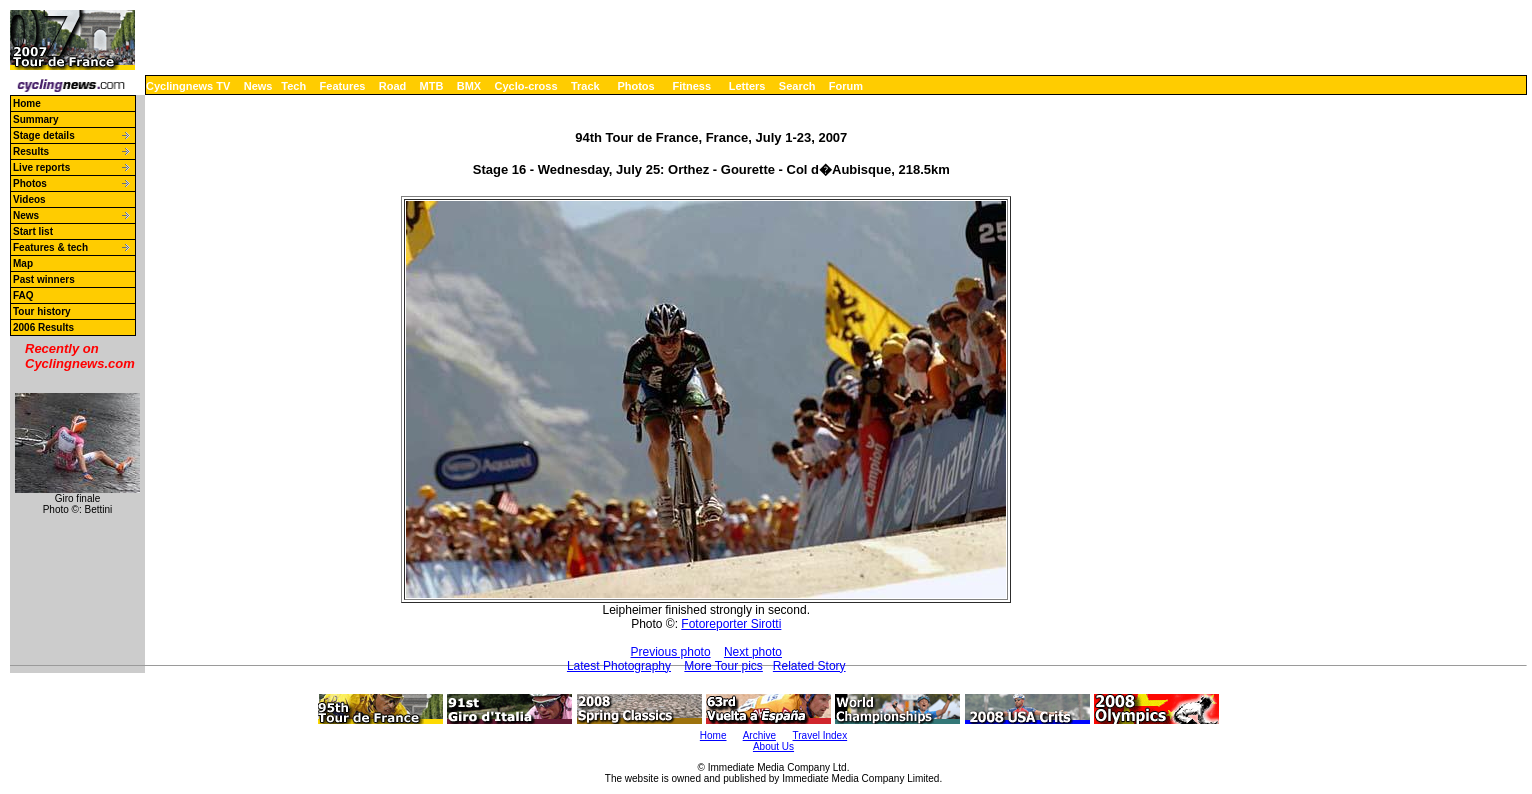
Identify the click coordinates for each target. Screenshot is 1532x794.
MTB (432, 86)
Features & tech (50, 247)
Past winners (44, 279)
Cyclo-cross (526, 86)
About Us (773, 746)
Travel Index (820, 735)
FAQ (23, 295)
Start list (33, 231)
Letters (747, 86)
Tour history (42, 311)
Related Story (809, 666)
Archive (759, 735)
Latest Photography (619, 666)
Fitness (691, 86)
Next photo (753, 652)
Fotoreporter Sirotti (731, 624)
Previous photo (671, 652)
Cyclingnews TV (188, 86)
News (258, 86)
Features (343, 86)
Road (393, 86)
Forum (846, 86)
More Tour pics (723, 666)
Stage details (44, 135)
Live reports (41, 167)
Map (23, 263)
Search (797, 86)
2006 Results (43, 327)
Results (31, 151)
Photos (635, 86)
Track (585, 86)
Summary (36, 119)
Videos (29, 199)
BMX (469, 86)
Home (27, 103)
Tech (293, 86)
